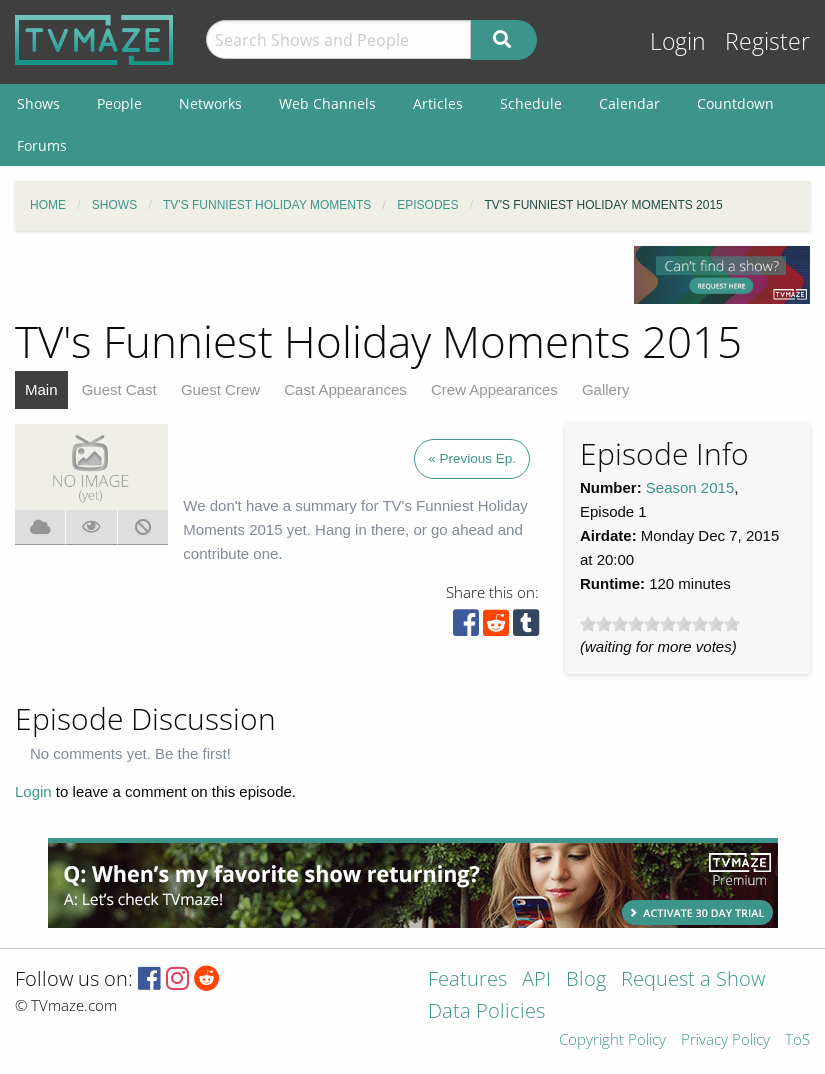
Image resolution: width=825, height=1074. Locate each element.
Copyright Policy (612, 1040)
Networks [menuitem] (210, 103)
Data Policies (486, 1012)
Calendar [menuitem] (629, 103)
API (536, 980)
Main (41, 389)
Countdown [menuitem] (735, 103)
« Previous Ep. (472, 458)
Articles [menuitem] (438, 103)
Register (767, 41)
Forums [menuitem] (42, 145)
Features (467, 980)
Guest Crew (220, 389)
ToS (797, 1040)
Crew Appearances (494, 389)
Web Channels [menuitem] (327, 103)
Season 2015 (690, 487)
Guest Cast (119, 389)
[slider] (660, 624)
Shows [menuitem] (38, 103)
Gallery (606, 389)
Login (678, 41)
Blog (586, 980)
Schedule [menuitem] (531, 103)
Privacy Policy (725, 1040)
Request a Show (693, 980)
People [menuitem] (119, 103)
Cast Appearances (345, 389)
